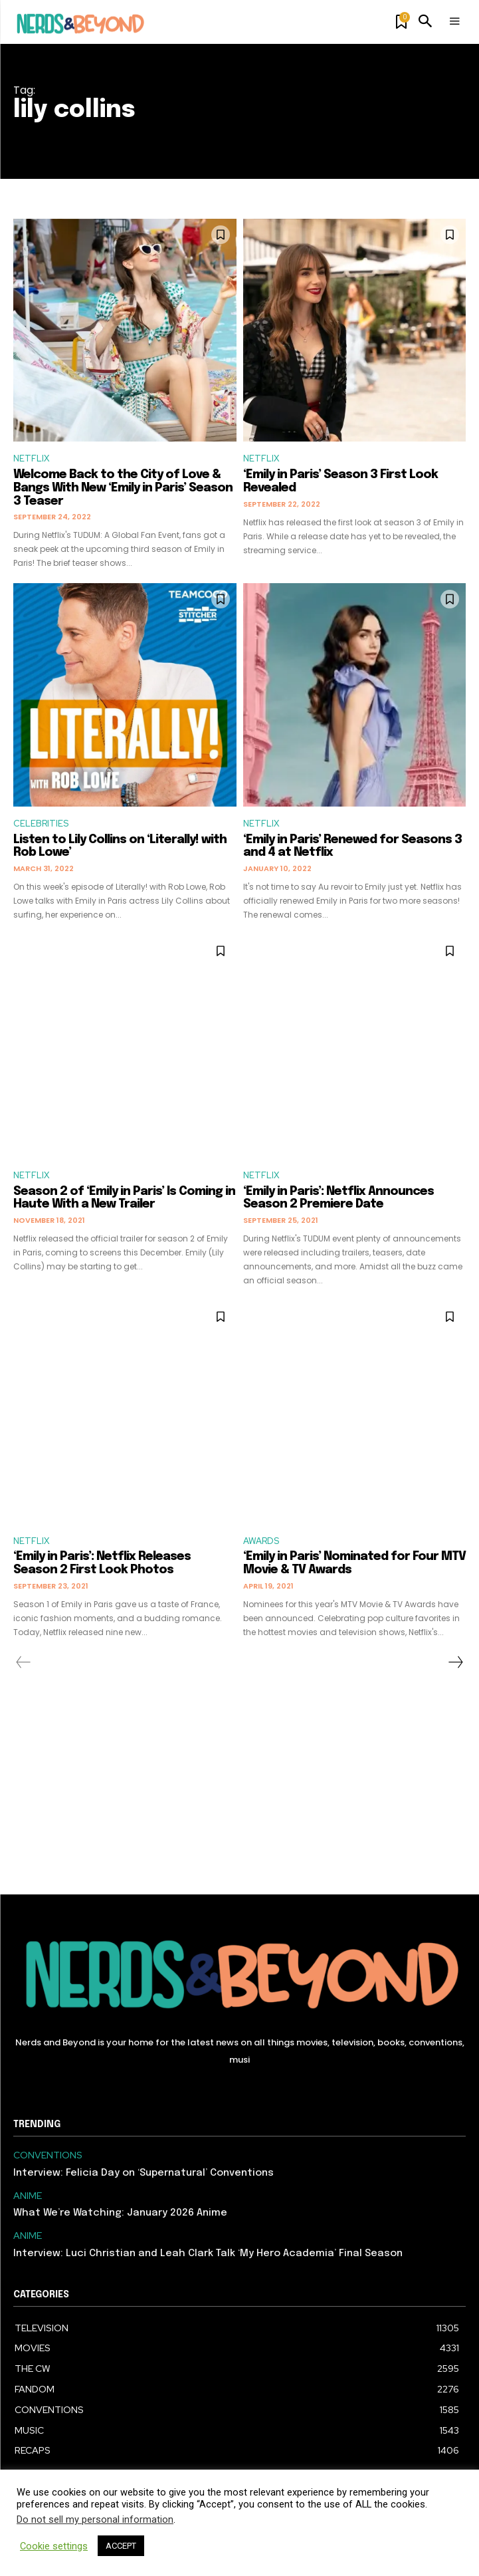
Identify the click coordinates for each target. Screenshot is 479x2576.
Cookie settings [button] (54, 2546)
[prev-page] (23, 1662)
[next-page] (455, 1662)
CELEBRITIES (40, 823)
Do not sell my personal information (95, 2519)
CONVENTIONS (47, 2155)
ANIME (27, 2196)
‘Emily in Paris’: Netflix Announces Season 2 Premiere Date (338, 1198)
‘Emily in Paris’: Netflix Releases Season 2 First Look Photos (102, 1563)
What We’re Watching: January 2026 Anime (120, 2213)
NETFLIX (31, 458)
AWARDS (261, 1541)
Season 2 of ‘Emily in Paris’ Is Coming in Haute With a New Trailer (124, 1198)
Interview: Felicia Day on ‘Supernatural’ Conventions (143, 2173)
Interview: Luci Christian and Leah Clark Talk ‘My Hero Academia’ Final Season (208, 2253)
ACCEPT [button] (121, 2546)
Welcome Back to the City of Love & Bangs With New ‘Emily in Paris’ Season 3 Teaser (123, 488)
